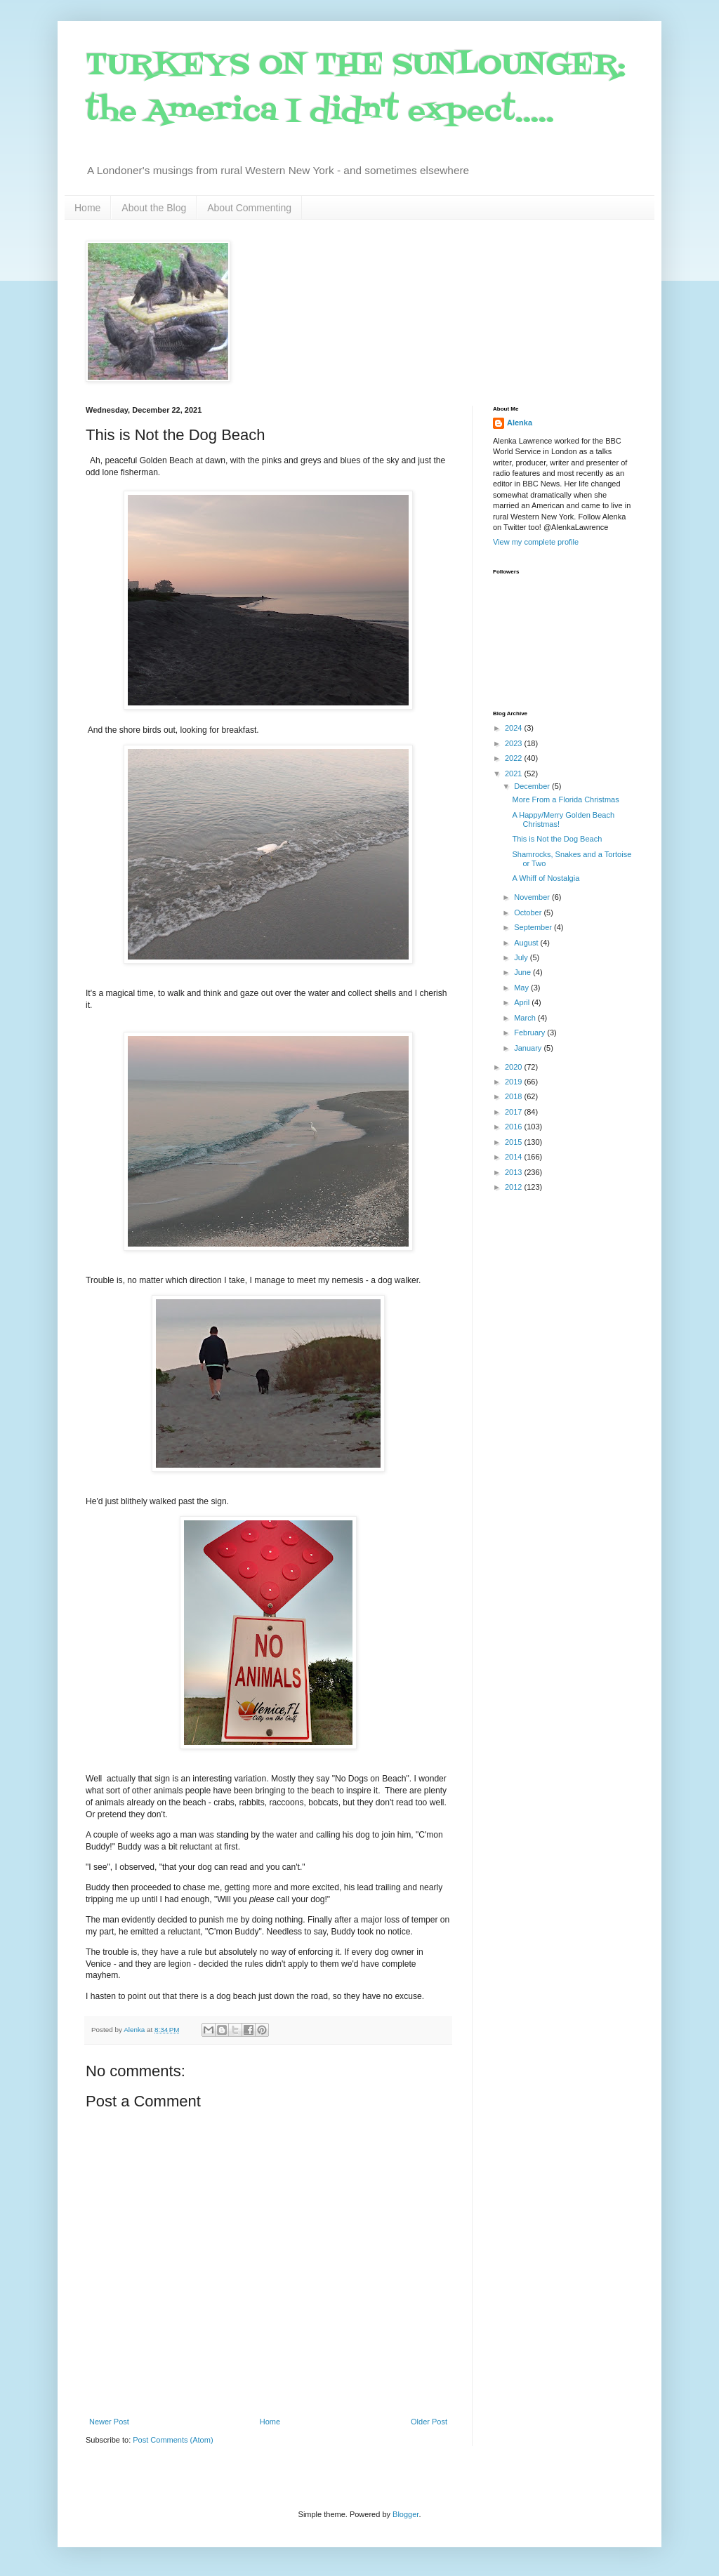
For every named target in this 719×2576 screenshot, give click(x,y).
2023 (515, 743)
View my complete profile (536, 542)
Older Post (429, 2421)
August (527, 942)
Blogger (405, 2514)
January (528, 1048)
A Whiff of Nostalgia (545, 878)
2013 (515, 1172)
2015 (515, 1142)
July (522, 957)
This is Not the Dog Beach (557, 839)
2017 (515, 1112)
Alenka (519, 422)
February (530, 1032)
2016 (515, 1126)
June (523, 972)
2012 (515, 1187)
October (528, 912)
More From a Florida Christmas (565, 799)
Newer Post (109, 2421)
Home (87, 207)
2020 (515, 1067)
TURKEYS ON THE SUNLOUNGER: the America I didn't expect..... (356, 89)
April (523, 1002)
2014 (515, 1157)
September (534, 927)
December (533, 786)
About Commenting (249, 207)
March (526, 1018)
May (522, 987)
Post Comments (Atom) (173, 2440)
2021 (515, 773)
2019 (515, 1081)
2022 (515, 758)
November (533, 897)
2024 (515, 728)
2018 (515, 1096)
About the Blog (153, 207)
